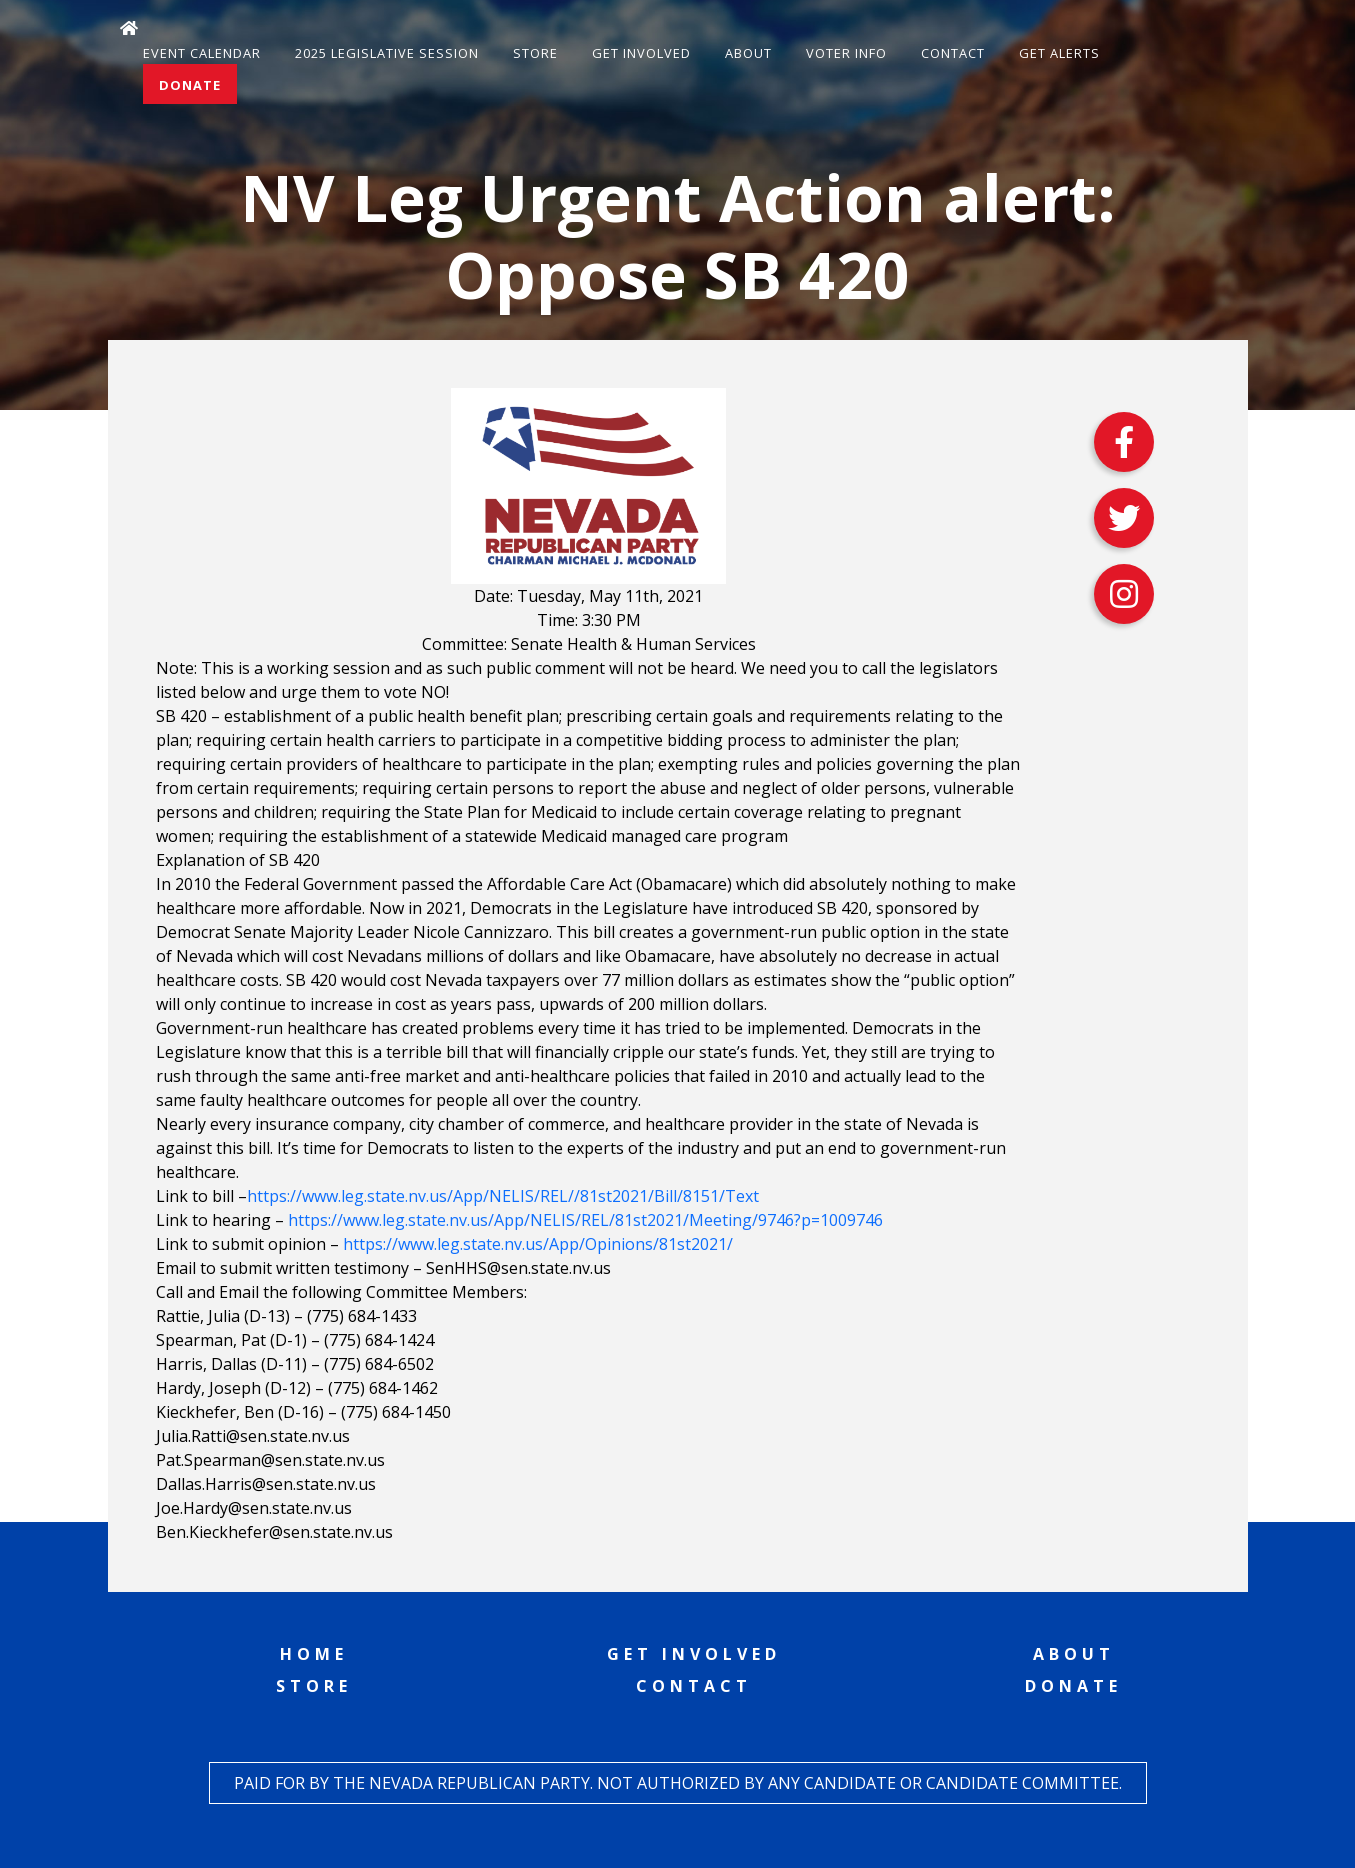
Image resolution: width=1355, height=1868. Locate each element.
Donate (190, 85)
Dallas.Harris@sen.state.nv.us (266, 1484)
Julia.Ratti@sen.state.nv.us (253, 1436)
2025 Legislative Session (387, 53)
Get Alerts (1059, 53)
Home (314, 1654)
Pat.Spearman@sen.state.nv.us (270, 1460)
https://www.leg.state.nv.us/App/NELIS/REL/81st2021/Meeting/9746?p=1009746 (585, 1220)
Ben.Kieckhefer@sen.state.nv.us (274, 1532)
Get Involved (641, 53)
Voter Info (846, 53)
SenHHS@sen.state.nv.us (518, 1268)
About (748, 53)
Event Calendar (202, 53)
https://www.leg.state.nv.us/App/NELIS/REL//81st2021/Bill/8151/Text (503, 1196)
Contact (953, 53)
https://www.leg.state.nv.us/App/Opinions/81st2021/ (538, 1244)
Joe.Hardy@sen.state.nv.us (254, 1508)
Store (535, 53)
